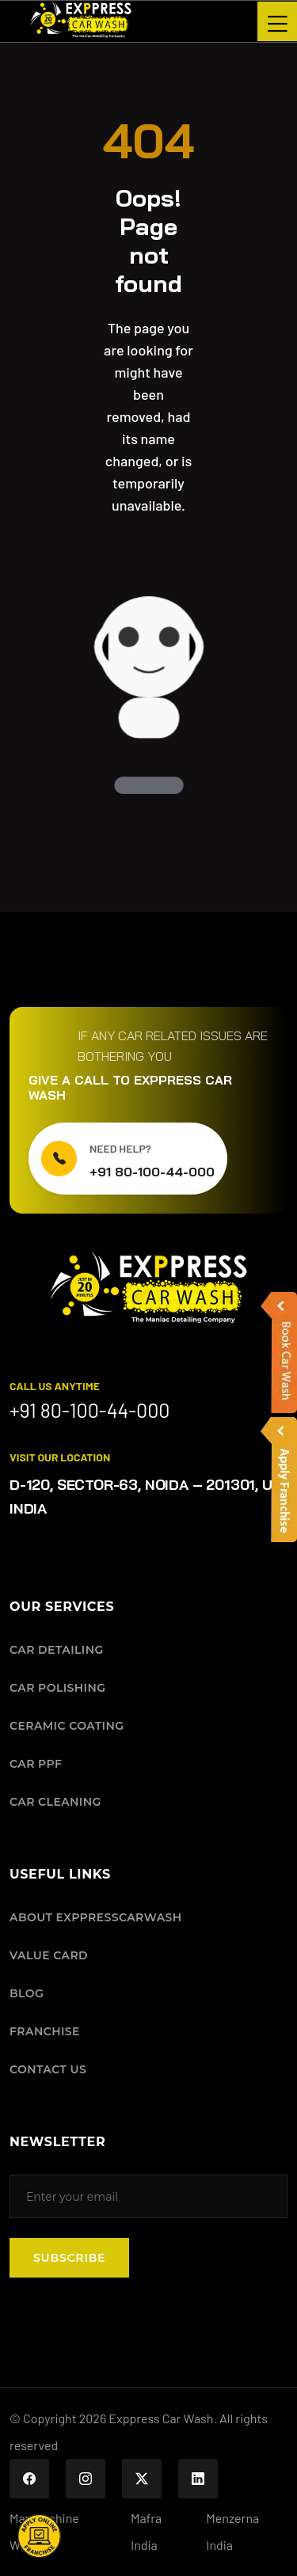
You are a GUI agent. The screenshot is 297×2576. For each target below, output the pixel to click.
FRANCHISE (45, 2031)
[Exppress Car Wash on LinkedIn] (198, 2478)
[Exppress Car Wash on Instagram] (85, 2478)
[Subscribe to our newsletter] (148, 2196)
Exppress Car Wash (161, 2418)
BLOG (27, 1993)
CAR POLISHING (57, 1688)
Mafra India (146, 2531)
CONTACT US (48, 2069)
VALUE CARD (49, 1955)
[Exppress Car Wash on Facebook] (29, 2478)
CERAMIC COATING (67, 1726)
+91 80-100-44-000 (152, 1172)
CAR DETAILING (57, 1650)
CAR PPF (36, 1764)
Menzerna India (232, 2531)
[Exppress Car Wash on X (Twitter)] (142, 2478)
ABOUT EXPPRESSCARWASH (96, 1917)
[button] (39, 2536)
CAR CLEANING (55, 1802)
